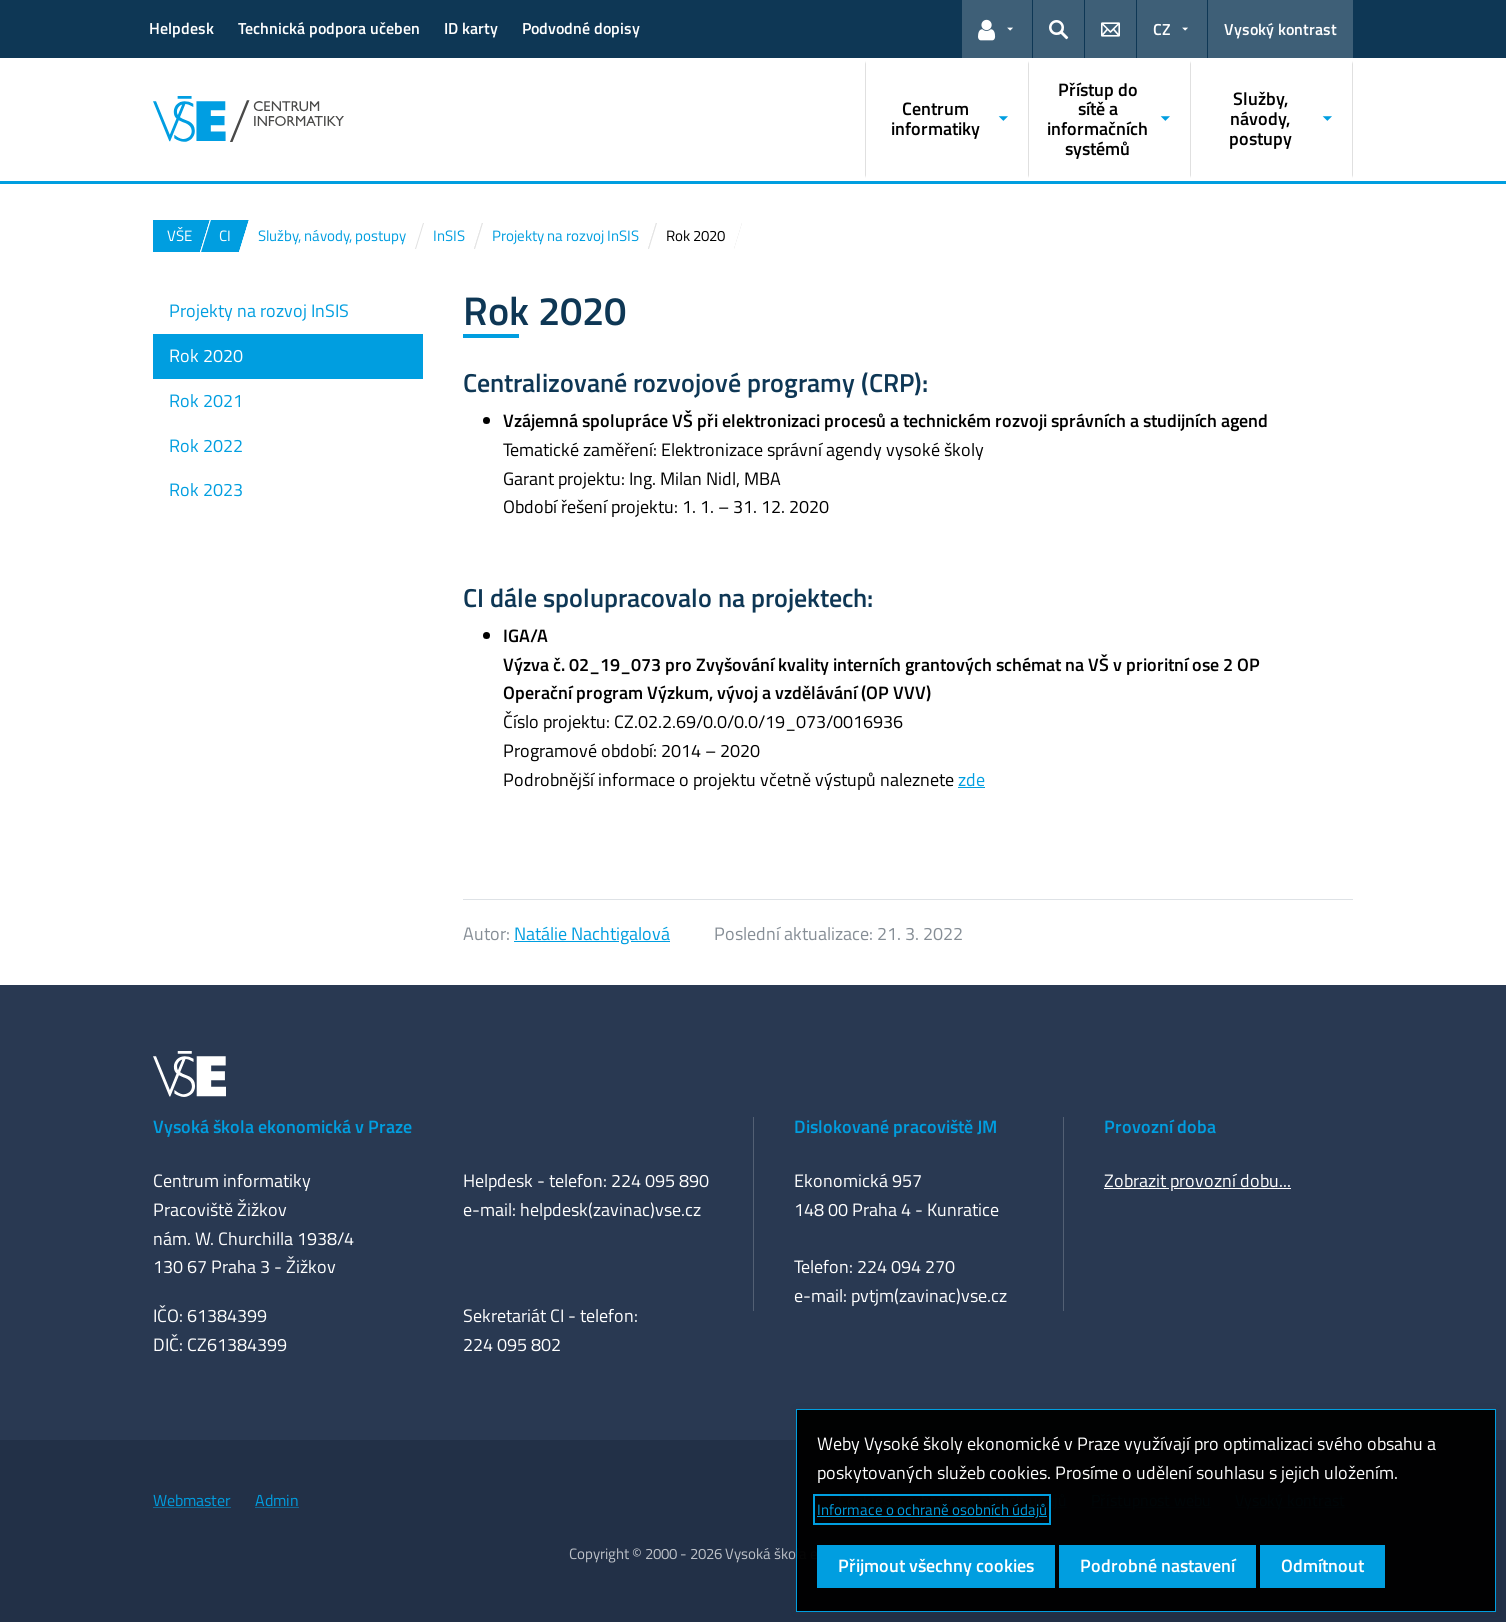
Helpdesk (181, 28)
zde (971, 779)
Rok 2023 (206, 489)
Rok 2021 (206, 400)
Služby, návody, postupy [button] (1260, 118)
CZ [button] (1162, 29)
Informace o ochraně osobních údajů (932, 1509)
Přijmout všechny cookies (936, 1565)
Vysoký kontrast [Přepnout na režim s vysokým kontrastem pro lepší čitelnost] (1280, 29)
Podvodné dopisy (581, 28)
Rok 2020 (206, 355)
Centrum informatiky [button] (935, 118)
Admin (277, 1500)
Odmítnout (1322, 1565)
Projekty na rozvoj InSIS (259, 310)
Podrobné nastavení (1157, 1565)
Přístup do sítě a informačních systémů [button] (1097, 119)
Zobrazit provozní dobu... (1197, 1180)
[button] (997, 29)
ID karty (471, 28)
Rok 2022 (206, 445)
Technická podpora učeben (329, 28)
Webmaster (192, 1500)
